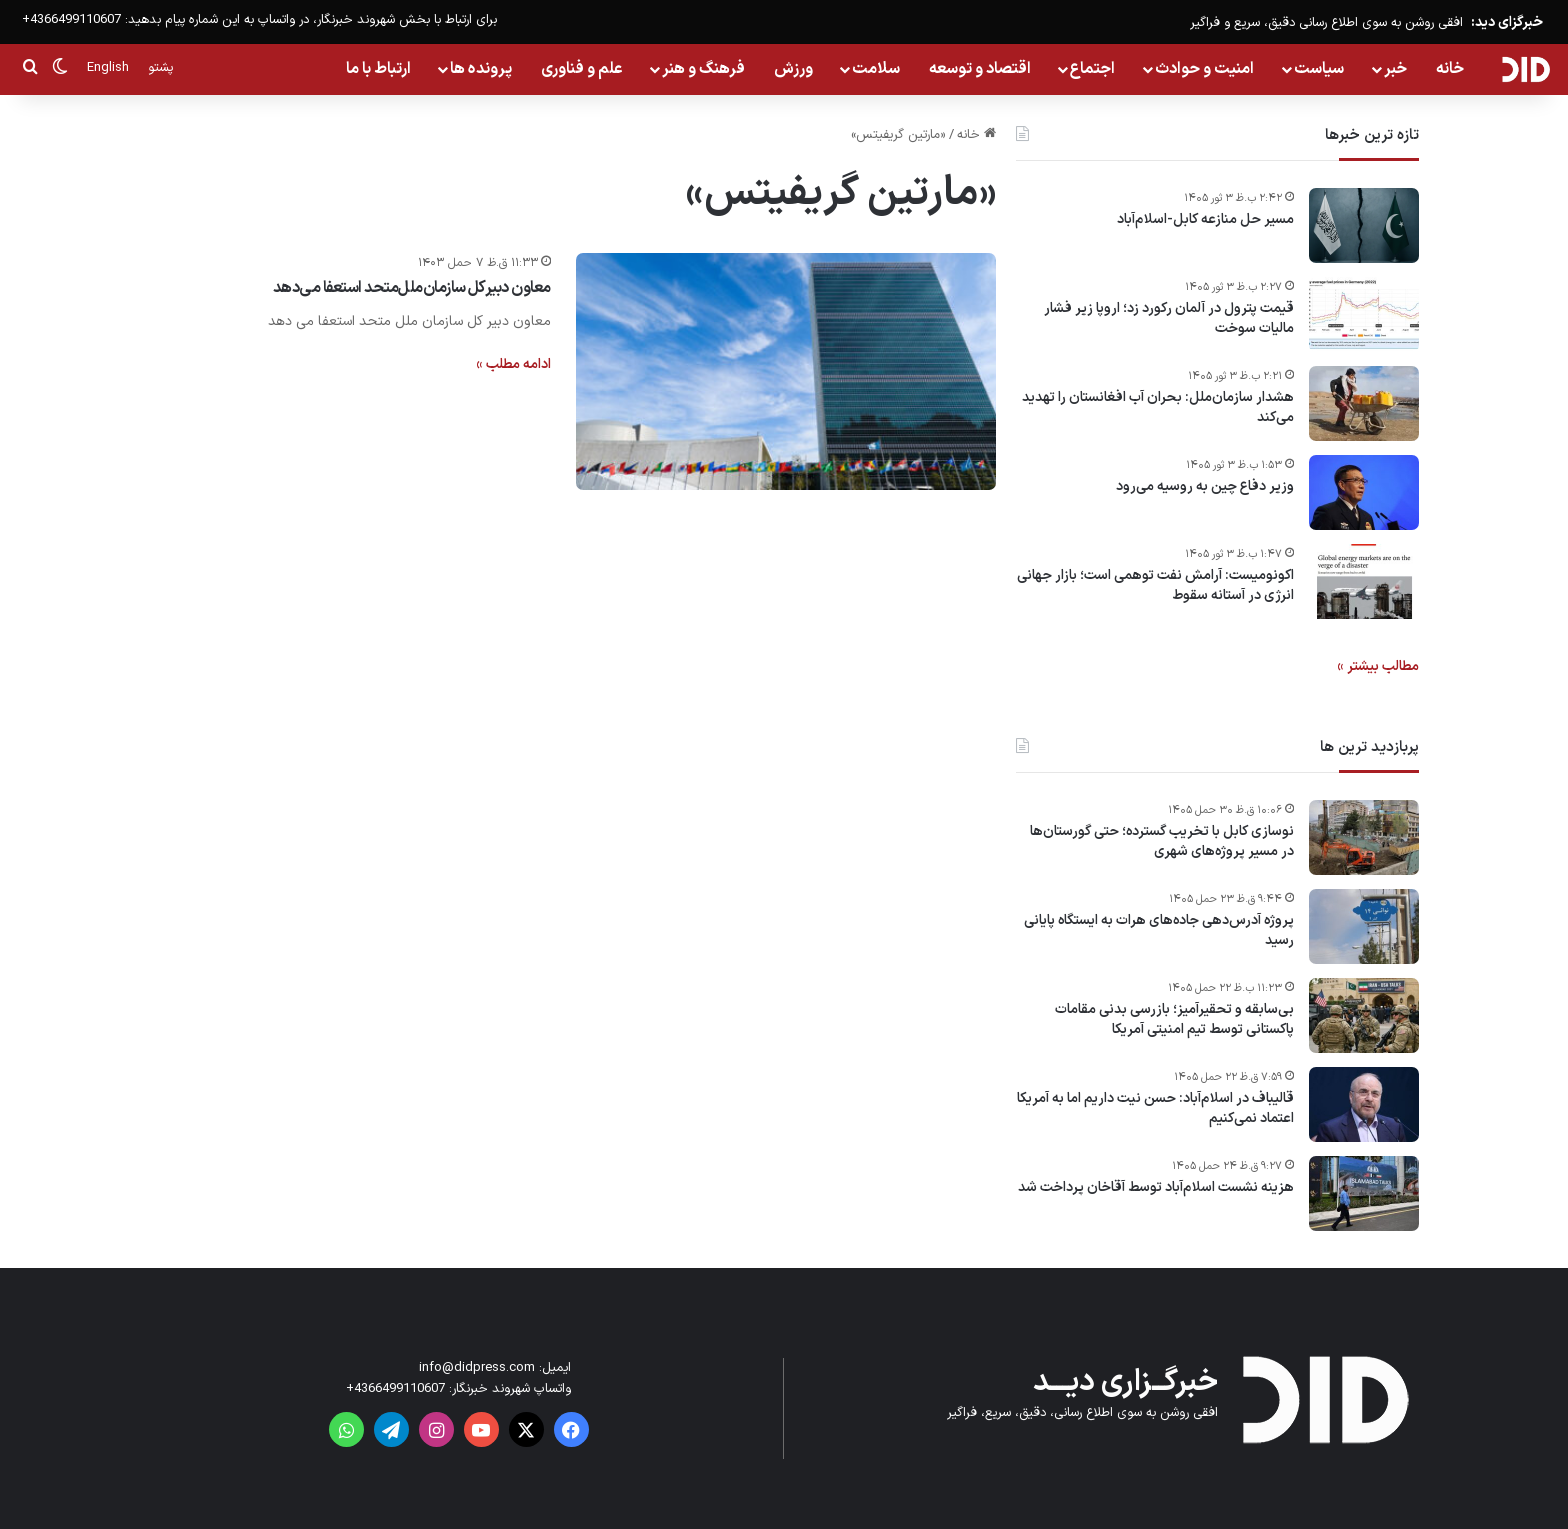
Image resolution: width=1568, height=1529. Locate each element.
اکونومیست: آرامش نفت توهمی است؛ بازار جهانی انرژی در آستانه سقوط (1155, 585)
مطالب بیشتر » (1378, 666)
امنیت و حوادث (1204, 69)
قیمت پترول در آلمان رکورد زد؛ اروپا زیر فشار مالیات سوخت (1169, 318)
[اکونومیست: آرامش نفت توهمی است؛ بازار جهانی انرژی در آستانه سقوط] (1364, 581)
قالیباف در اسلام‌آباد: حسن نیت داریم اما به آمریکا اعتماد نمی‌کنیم (1155, 1108)
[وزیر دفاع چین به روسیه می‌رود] (1364, 492)
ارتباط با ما (378, 69)
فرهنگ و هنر (703, 69)
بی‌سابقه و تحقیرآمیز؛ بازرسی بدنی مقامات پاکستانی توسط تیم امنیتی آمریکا (1174, 1019)
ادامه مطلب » (513, 364)
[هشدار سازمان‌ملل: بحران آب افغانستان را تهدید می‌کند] (1364, 403)
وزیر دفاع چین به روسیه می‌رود (1205, 487)
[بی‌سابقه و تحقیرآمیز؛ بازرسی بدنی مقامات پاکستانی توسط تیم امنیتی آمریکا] (1364, 1015)
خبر (1395, 69)
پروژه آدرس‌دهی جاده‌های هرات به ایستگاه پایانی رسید (1159, 930)
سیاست (1319, 69)
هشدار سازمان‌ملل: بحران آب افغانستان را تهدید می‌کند (1158, 407)
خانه (1450, 69)
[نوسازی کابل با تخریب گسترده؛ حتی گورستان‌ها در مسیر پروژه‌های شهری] (1364, 837)
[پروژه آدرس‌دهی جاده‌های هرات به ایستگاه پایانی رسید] (1364, 926)
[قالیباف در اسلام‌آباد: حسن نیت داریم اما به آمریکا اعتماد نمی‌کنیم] (1364, 1104)
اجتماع (1092, 69)
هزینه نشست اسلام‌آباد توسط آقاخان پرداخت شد (1156, 1188)
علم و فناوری (582, 69)
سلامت (876, 69)
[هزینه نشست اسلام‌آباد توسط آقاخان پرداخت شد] (1364, 1193)
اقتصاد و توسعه (980, 69)
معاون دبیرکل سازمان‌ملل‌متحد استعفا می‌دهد (412, 288)
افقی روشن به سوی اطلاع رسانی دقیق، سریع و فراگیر (1326, 23)
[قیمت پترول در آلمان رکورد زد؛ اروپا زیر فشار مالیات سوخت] (1364, 314)
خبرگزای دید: (1507, 22)
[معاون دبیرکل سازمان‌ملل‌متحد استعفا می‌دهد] (786, 371)
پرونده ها (481, 69)
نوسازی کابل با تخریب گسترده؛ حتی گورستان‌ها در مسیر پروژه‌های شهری (1162, 841)
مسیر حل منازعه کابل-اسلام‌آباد (1205, 220)
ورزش (793, 69)
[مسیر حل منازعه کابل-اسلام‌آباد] (1364, 225)
